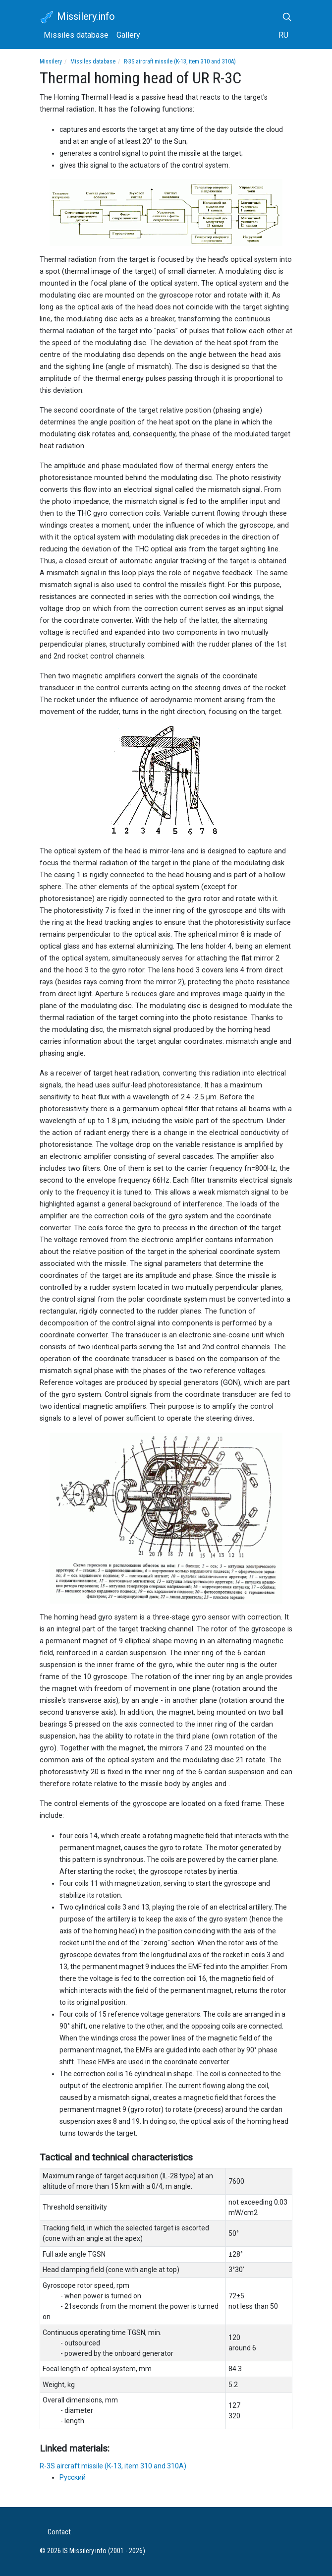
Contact (59, 2532)
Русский (72, 2477)
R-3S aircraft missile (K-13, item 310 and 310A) (180, 61)
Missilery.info (77, 17)
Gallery (128, 35)
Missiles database (76, 35)
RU (283, 35)
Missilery (51, 61)
